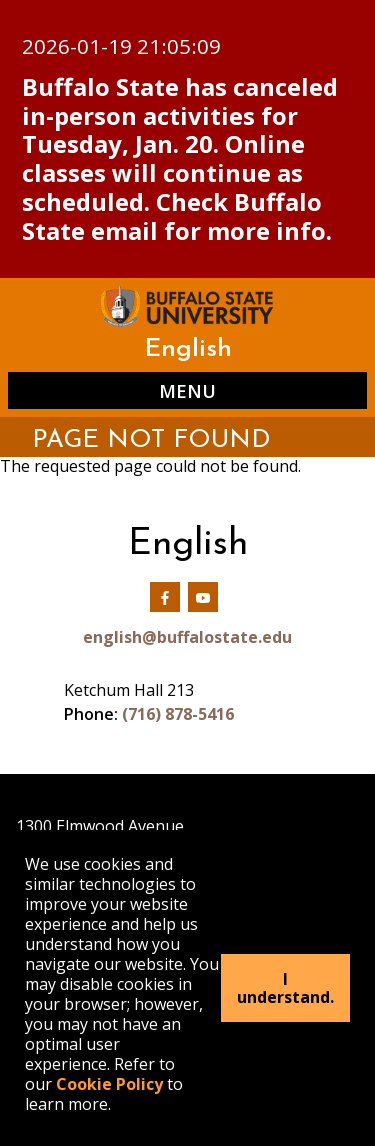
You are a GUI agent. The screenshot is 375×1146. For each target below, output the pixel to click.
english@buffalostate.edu (187, 637)
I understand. (285, 988)
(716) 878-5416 (178, 714)
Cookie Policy (109, 1084)
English (188, 349)
